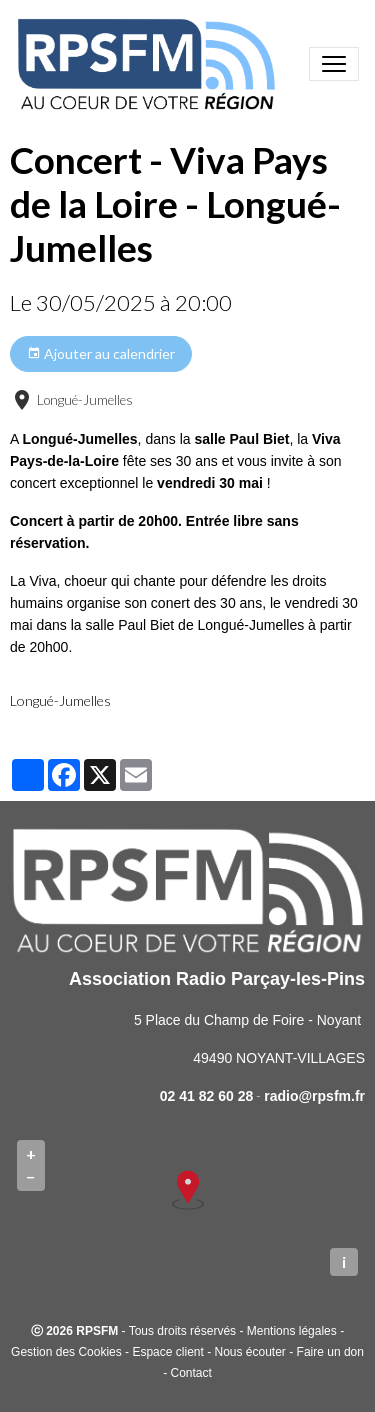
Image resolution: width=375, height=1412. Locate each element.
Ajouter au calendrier (101, 354)
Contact (190, 1373)
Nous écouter (249, 1352)
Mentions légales (292, 1331)
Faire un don (330, 1352)
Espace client (167, 1352)
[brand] (150, 64)
